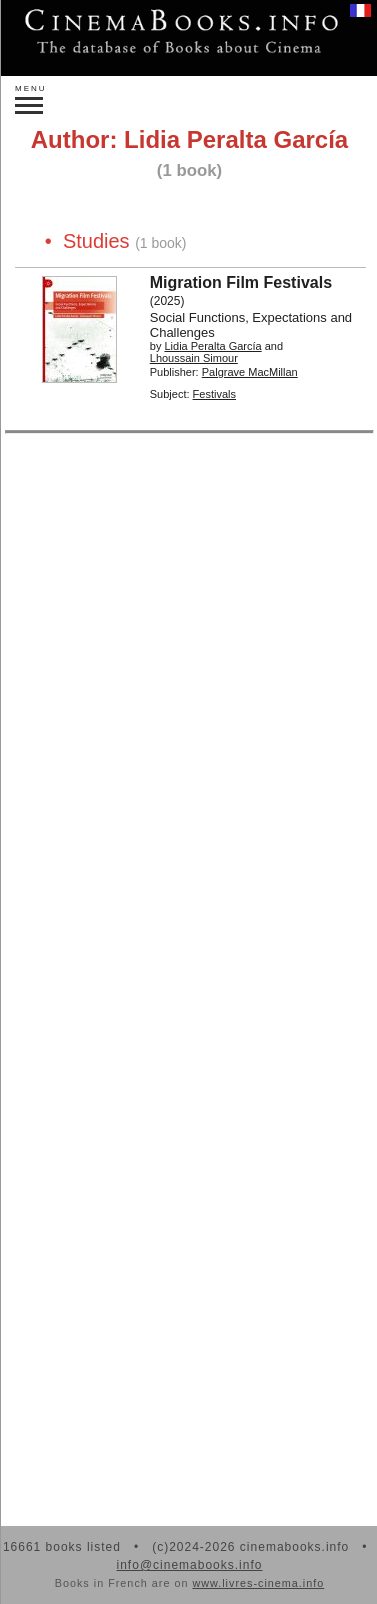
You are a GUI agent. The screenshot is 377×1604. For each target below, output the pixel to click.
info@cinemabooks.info (190, 1565)
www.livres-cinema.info (258, 1583)
